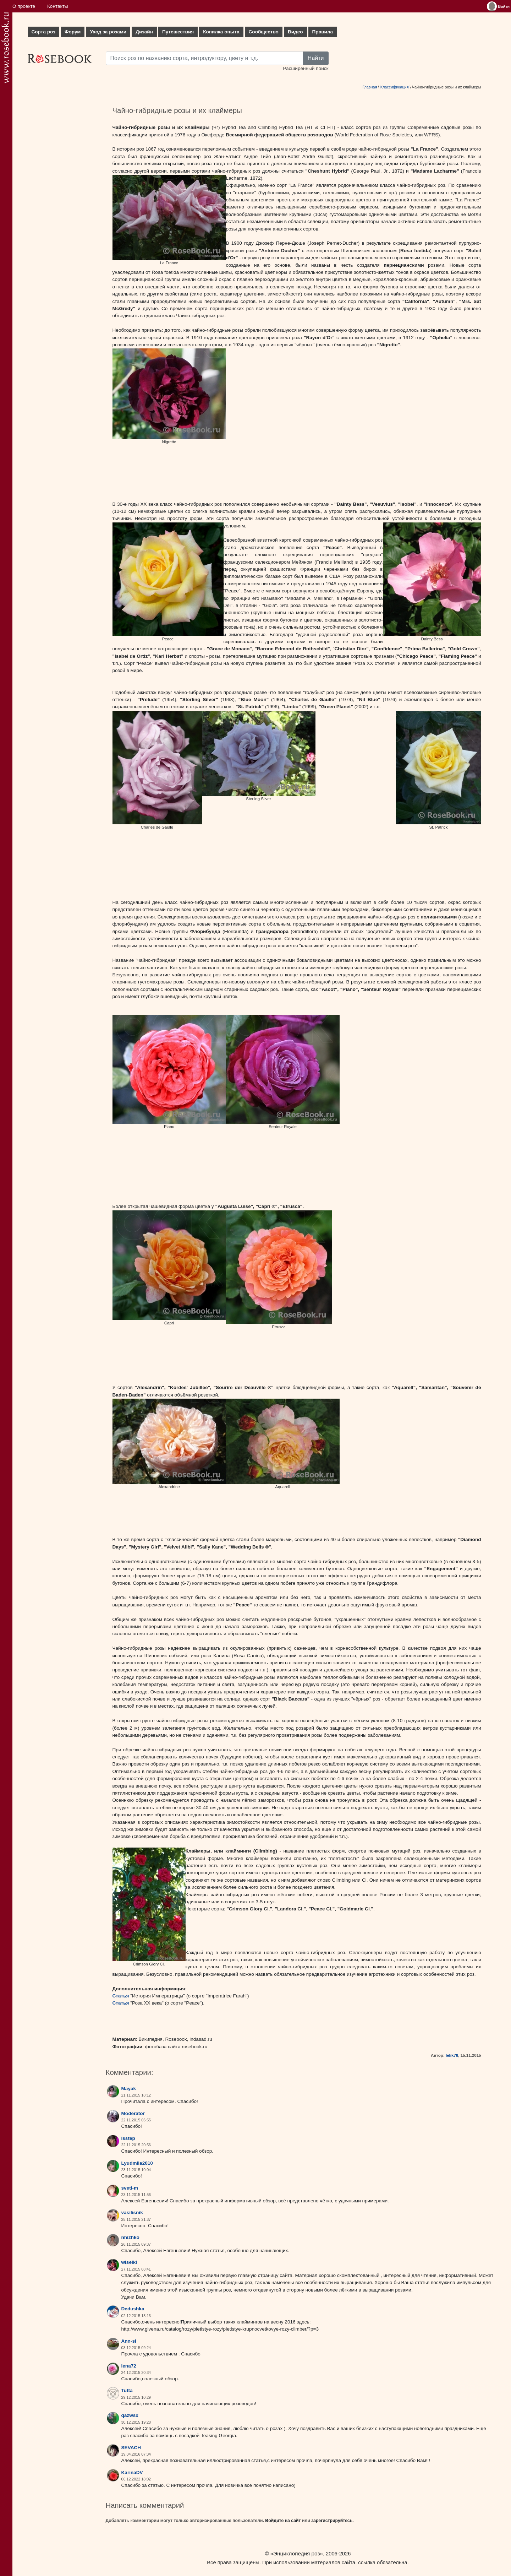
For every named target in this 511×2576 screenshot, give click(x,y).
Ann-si (128, 2341)
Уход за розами (108, 31)
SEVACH (131, 2447)
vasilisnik (132, 2212)
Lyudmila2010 (137, 2163)
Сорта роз (43, 31)
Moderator (133, 2113)
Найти (316, 58)
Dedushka (132, 2308)
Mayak (128, 2088)
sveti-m (129, 2188)
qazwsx (129, 2415)
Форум (73, 31)
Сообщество (264, 31)
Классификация (394, 87)
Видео (295, 31)
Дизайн (144, 31)
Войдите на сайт (283, 2520)
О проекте (23, 6)
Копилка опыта (221, 31)
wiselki (129, 2262)
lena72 (128, 2366)
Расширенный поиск (305, 68)
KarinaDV (132, 2472)
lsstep (128, 2138)
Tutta (127, 2390)
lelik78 (452, 2055)
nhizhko (130, 2237)
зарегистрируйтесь (331, 2520)
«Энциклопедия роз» (296, 2553)
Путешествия (178, 31)
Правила (322, 31)
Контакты (57, 6)
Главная (369, 87)
